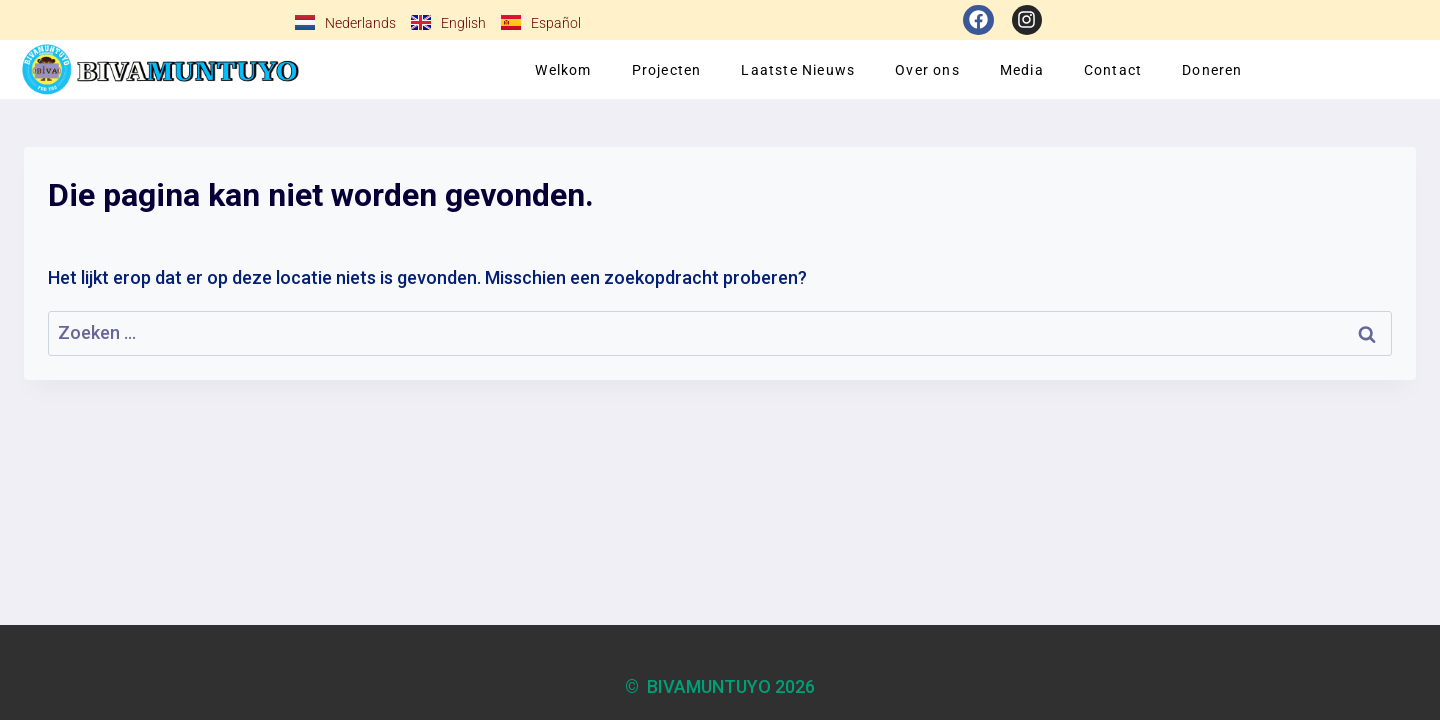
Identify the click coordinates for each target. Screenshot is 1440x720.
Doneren (1212, 70)
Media (1022, 70)
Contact (1113, 70)
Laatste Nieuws (798, 70)
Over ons (927, 70)
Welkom (563, 70)
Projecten (667, 70)
